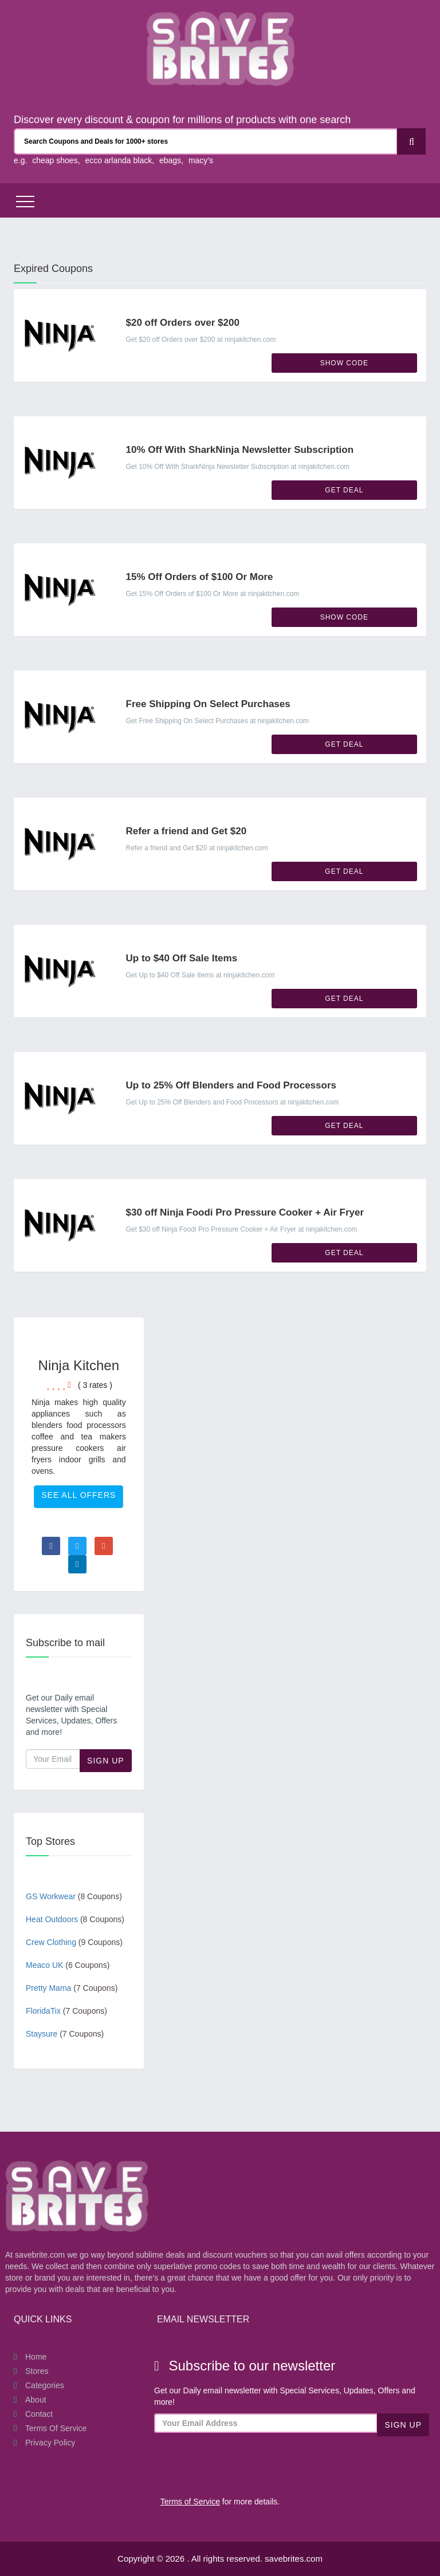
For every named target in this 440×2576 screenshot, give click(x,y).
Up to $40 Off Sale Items (182, 958)
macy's (200, 160)
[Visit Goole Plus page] (104, 1546)
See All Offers (78, 1495)
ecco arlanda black (118, 160)
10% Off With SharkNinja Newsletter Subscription (240, 449)
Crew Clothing (74, 1942)
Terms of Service (56, 2428)
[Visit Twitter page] (77, 1546)
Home (35, 2356)
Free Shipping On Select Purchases (208, 704)
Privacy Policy (50, 2442)
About (35, 2399)
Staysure (65, 2033)
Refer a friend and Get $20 (186, 831)
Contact (39, 2414)
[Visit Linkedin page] (77, 1564)
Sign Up (105, 1760)
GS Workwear (74, 1896)
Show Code (344, 363)
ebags (170, 160)
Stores (36, 2371)
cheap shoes (54, 160)
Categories (44, 2385)
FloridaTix (66, 2010)
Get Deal (344, 490)
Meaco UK (67, 1965)
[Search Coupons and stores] (206, 141)
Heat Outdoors (75, 1919)
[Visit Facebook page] (51, 1546)
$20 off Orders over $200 (182, 322)
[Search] (411, 141)
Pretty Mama (71, 1988)
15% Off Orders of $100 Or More (199, 576)
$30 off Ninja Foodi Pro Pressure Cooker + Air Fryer (245, 1212)
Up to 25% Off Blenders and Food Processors (231, 1085)
